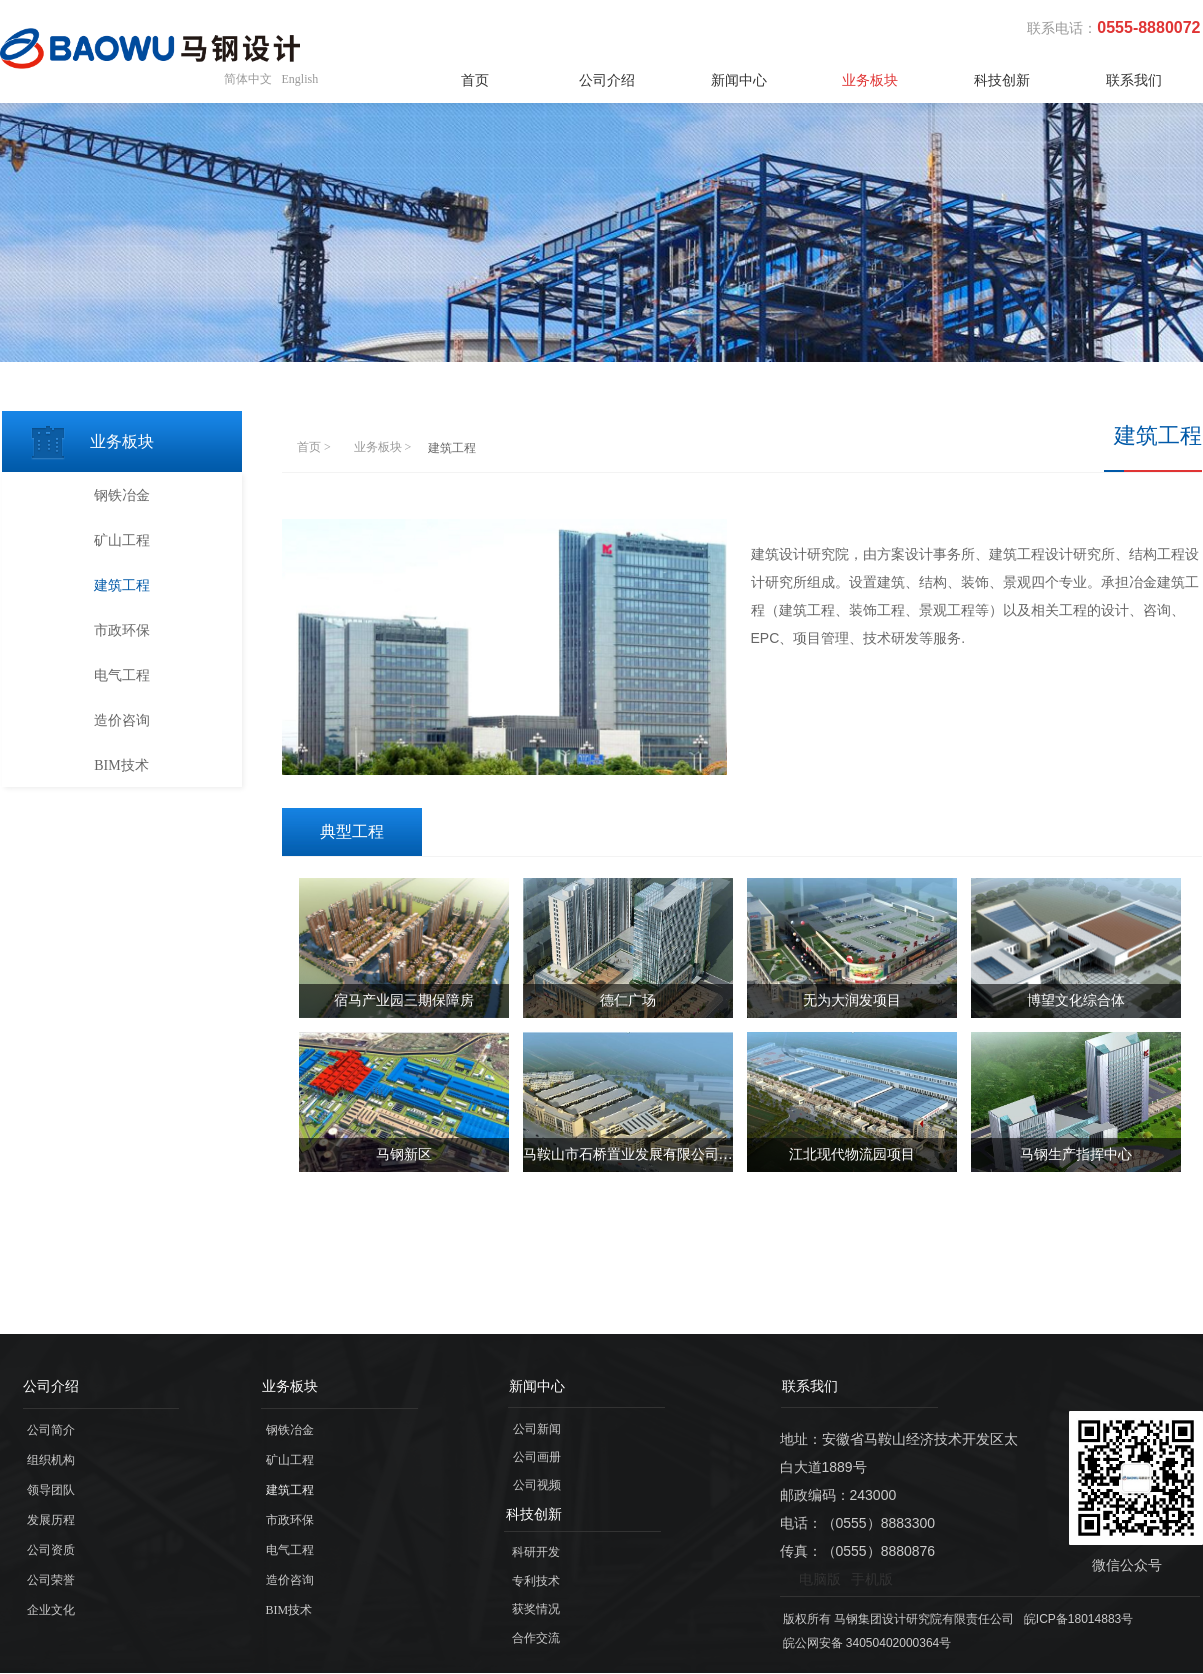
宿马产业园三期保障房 (404, 1000)
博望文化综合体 (1076, 1000)
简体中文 (248, 79)
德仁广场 (628, 1000)
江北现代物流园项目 (852, 1154)
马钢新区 (404, 1154)
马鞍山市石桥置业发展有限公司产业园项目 (628, 1154)
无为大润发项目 (852, 1000)
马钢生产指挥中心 (1076, 1154)
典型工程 (352, 831)
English (300, 79)
